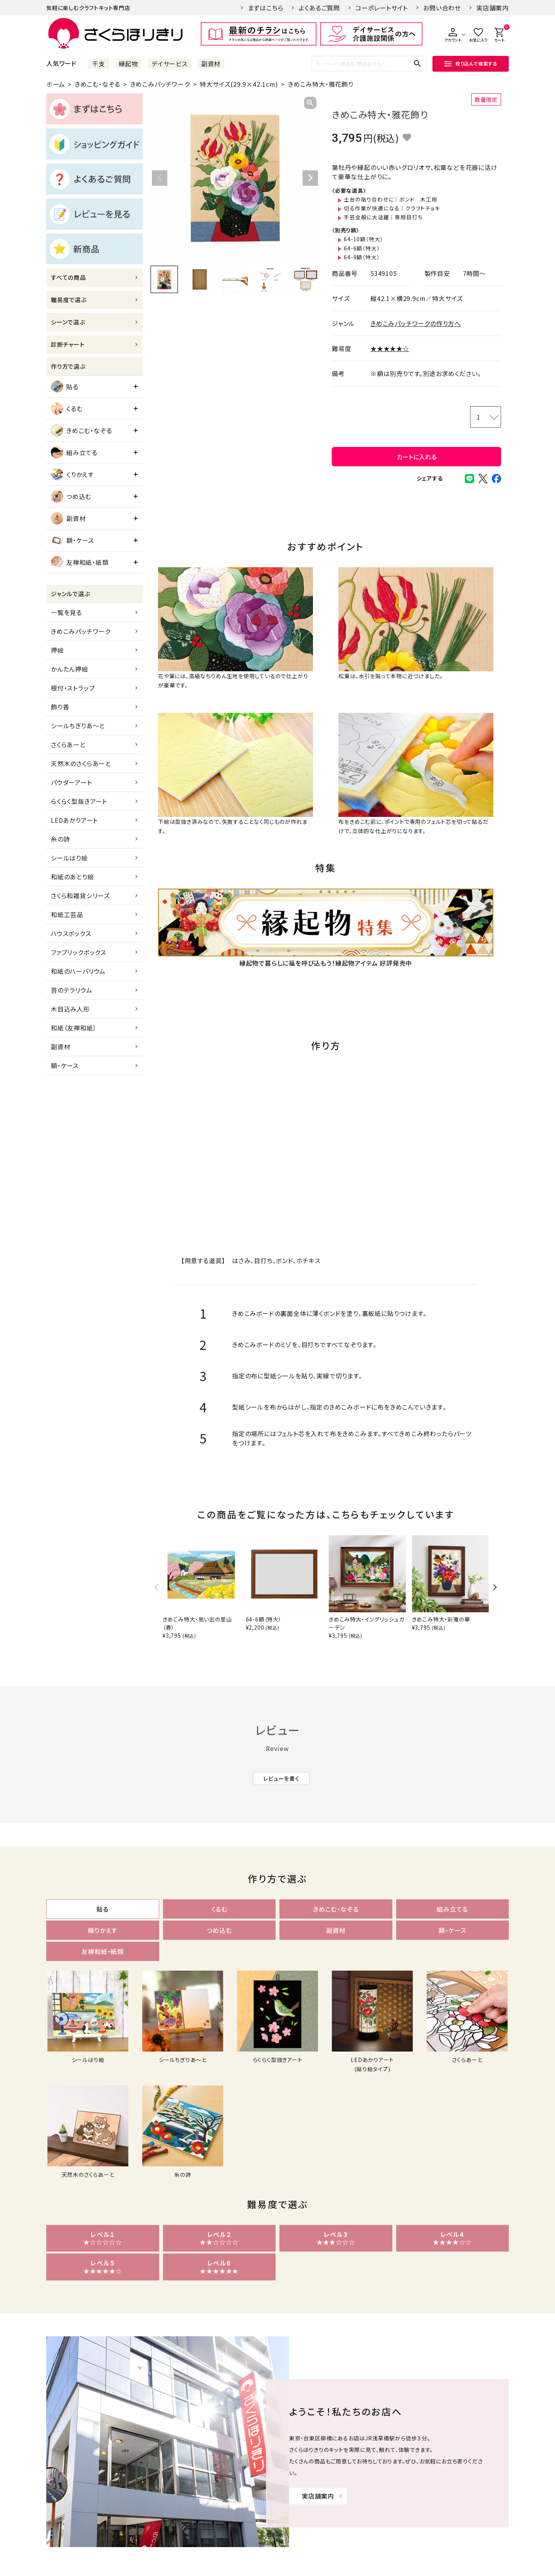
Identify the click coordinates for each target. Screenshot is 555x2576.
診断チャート (68, 344)
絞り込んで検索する (470, 63)
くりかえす (72, 474)
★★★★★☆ (389, 348)
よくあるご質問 (319, 8)
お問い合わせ (442, 8)
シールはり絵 (69, 857)
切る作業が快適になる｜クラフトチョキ (392, 208)
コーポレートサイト (381, 8)
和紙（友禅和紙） (73, 1027)
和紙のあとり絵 (72, 876)
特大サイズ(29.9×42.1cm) (239, 84)
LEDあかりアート (74, 820)
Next (310, 178)
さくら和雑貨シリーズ (80, 895)
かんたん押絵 (69, 669)
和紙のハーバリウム (78, 971)
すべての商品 (68, 277)
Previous (159, 178)
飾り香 (60, 706)
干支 (98, 63)
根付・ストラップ (73, 687)
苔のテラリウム (71, 990)
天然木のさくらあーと (81, 763)
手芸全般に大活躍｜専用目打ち (383, 217)
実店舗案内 (492, 8)
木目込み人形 (70, 1008)
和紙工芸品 (67, 914)
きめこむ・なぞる (97, 84)
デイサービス (169, 63)
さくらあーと (68, 744)
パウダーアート (71, 782)
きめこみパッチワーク (160, 84)
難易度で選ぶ (69, 300)
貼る (65, 386)
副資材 (210, 63)
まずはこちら (266, 8)
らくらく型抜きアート (79, 801)
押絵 (57, 650)
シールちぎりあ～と (78, 725)
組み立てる (74, 452)
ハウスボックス (71, 933)
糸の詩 (60, 839)
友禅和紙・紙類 (80, 562)
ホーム (55, 84)
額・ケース (72, 540)
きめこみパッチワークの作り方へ (415, 323)
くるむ (66, 408)
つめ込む (71, 496)
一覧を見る (66, 612)
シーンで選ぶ (68, 322)
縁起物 (128, 63)
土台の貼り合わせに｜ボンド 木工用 (390, 199)
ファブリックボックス (78, 952)
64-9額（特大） (362, 257)
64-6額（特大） (362, 248)
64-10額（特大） (363, 239)
